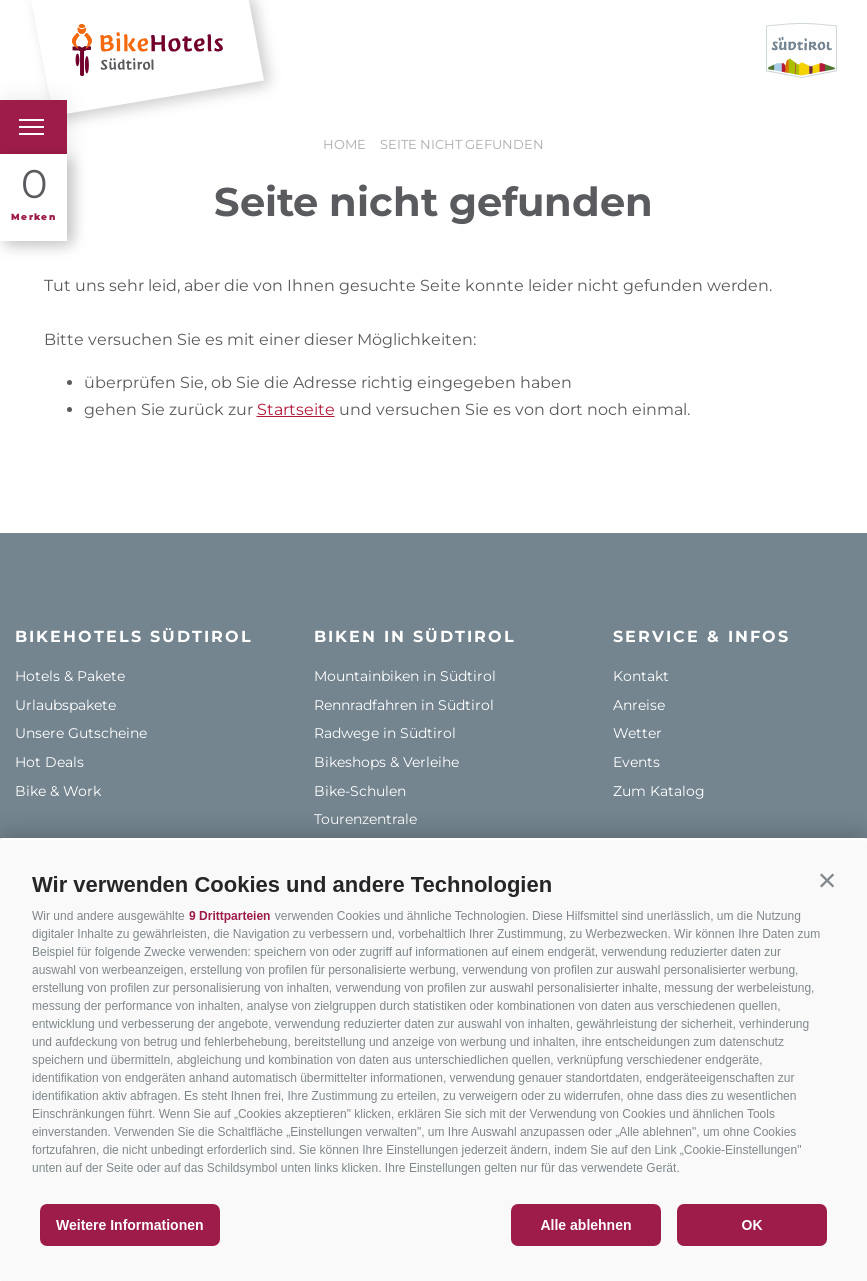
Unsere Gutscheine (81, 733)
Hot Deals (49, 762)
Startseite (296, 409)
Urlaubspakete (65, 705)
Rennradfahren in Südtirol (404, 705)
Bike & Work (58, 791)
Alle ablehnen (585, 1225)
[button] (827, 880)
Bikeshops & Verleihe (386, 762)
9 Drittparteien (229, 916)
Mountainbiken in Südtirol (405, 676)
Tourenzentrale (365, 819)
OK (752, 1225)
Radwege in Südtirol (385, 733)
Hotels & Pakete (70, 676)
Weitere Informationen (130, 1225)
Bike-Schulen (360, 791)
